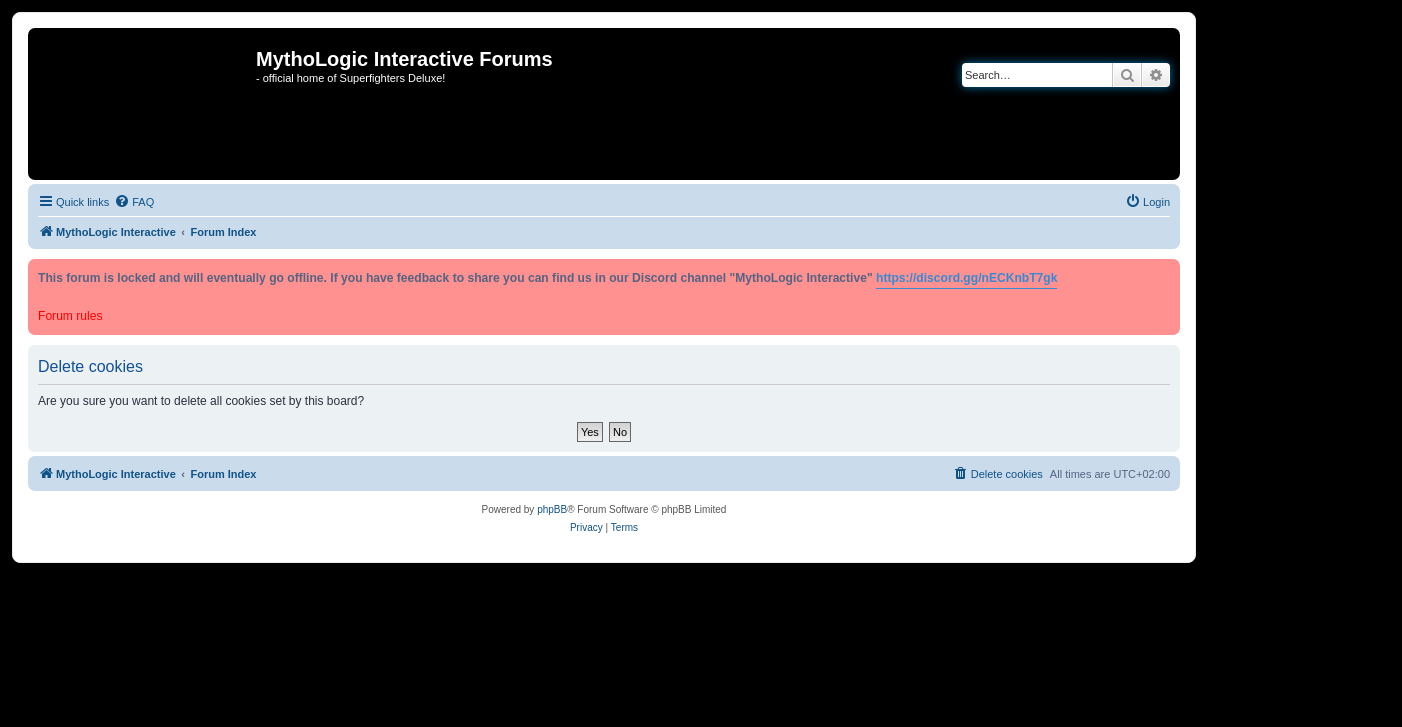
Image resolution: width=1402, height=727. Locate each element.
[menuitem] (134, 202)
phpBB (552, 509)
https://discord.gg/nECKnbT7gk (966, 278)
